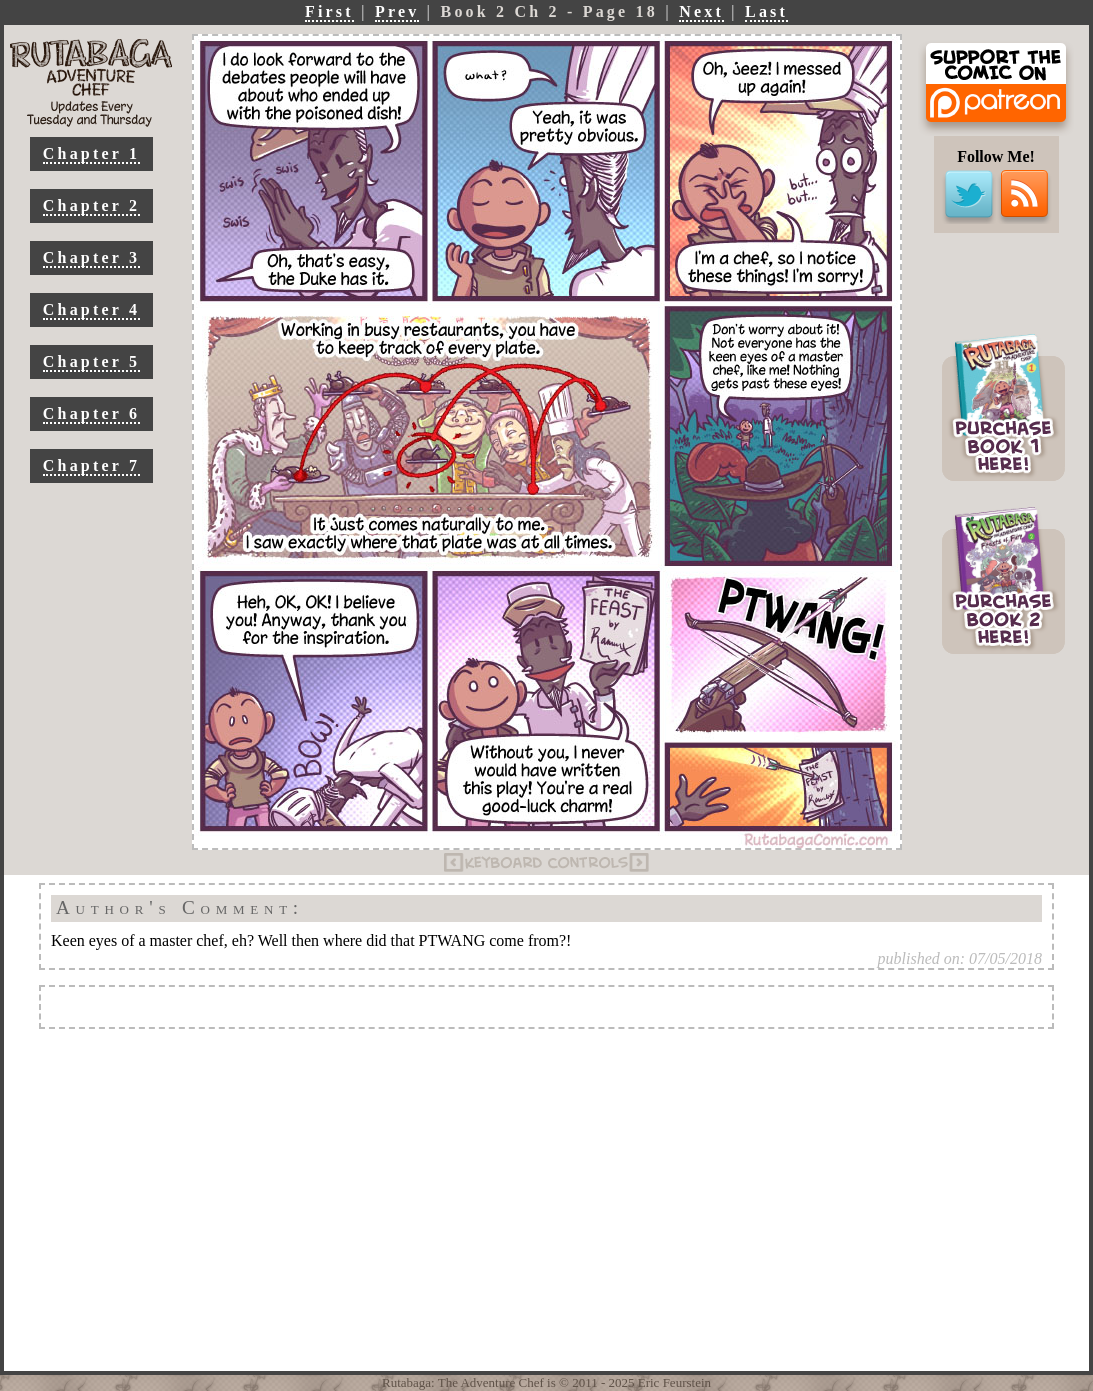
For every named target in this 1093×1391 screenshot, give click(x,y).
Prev (397, 11)
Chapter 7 (91, 465)
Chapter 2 (91, 205)
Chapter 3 (91, 257)
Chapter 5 (91, 361)
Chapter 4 (91, 309)
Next (701, 11)
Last (766, 11)
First (329, 11)
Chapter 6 (91, 413)
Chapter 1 (91, 153)
